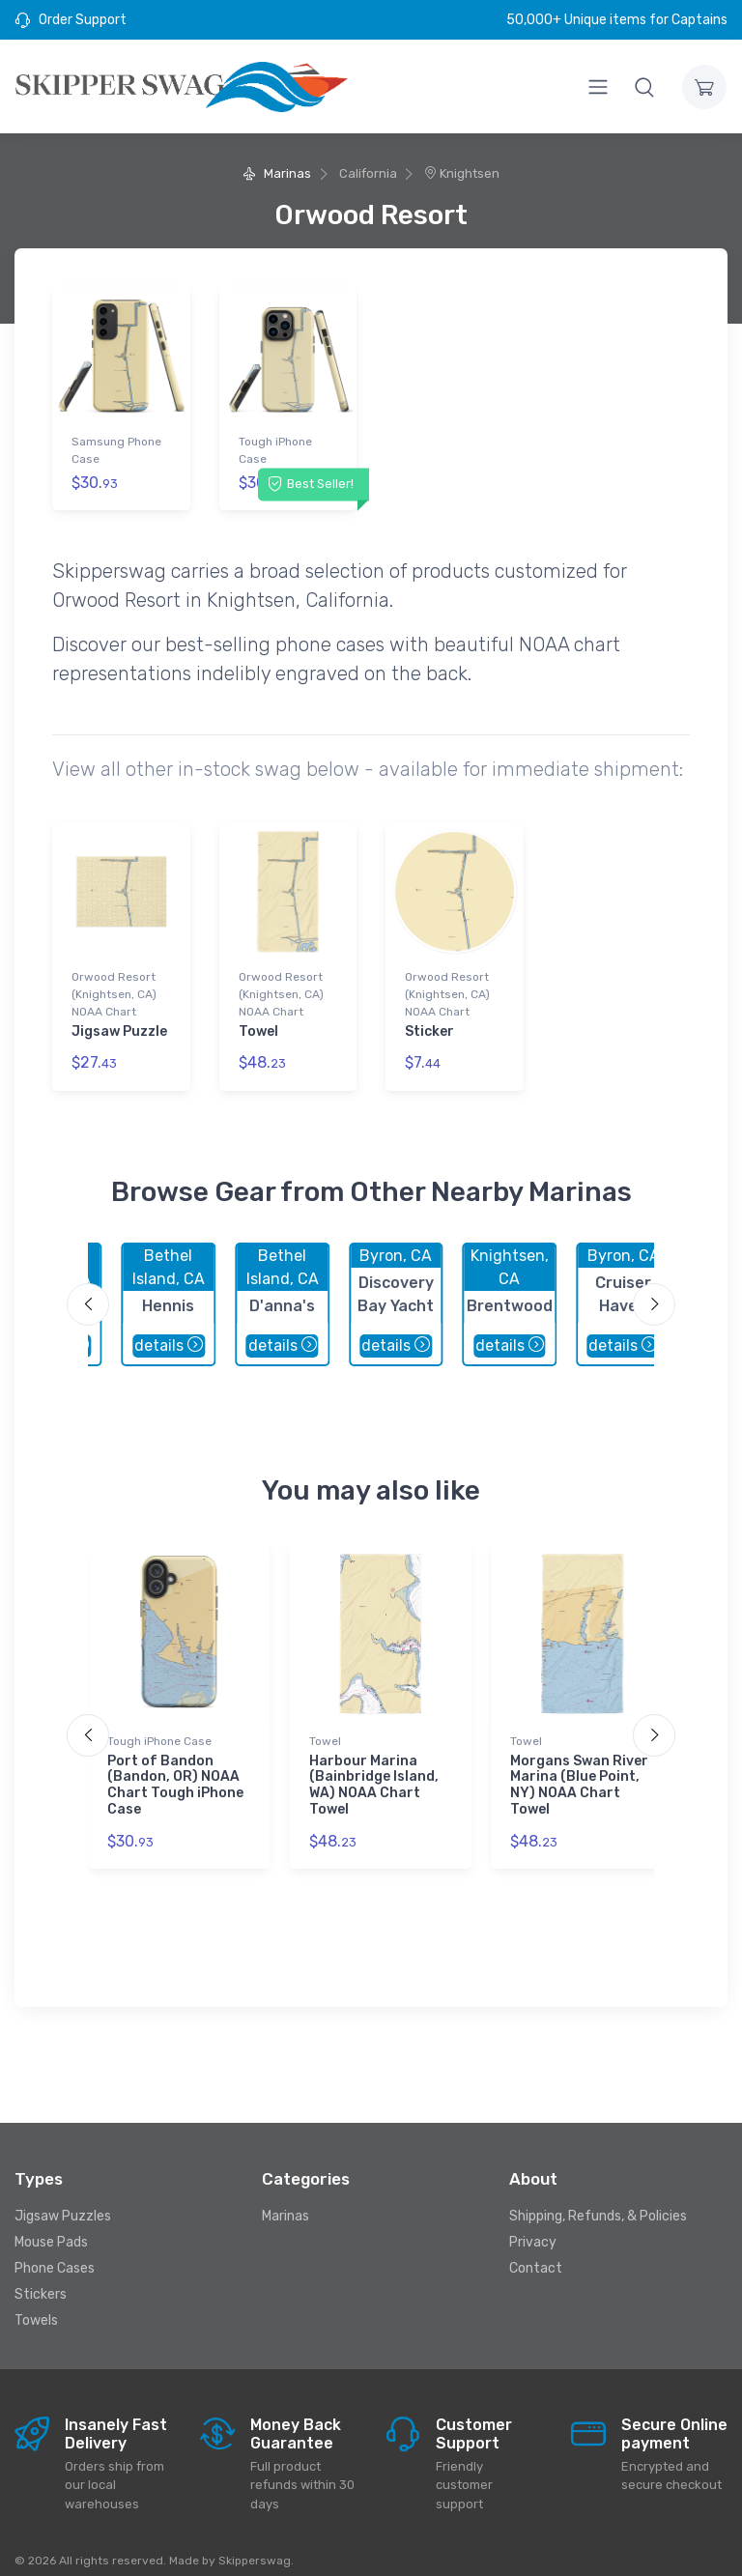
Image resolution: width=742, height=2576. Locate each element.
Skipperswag (254, 2544)
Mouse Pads (51, 2226)
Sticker (429, 1023)
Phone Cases (54, 2253)
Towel (258, 1023)
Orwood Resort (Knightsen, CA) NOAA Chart (114, 985)
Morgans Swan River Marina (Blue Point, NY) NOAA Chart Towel (579, 1768)
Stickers (40, 2279)
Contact (535, 2253)
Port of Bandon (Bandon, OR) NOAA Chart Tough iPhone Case (175, 1768)
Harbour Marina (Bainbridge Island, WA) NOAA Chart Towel (374, 1768)
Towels (36, 2305)
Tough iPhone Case (275, 450)
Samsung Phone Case (116, 450)
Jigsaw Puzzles (62, 2200)
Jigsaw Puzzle (119, 1023)
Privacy (532, 2226)
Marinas (277, 173)
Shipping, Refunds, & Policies (598, 2200)
